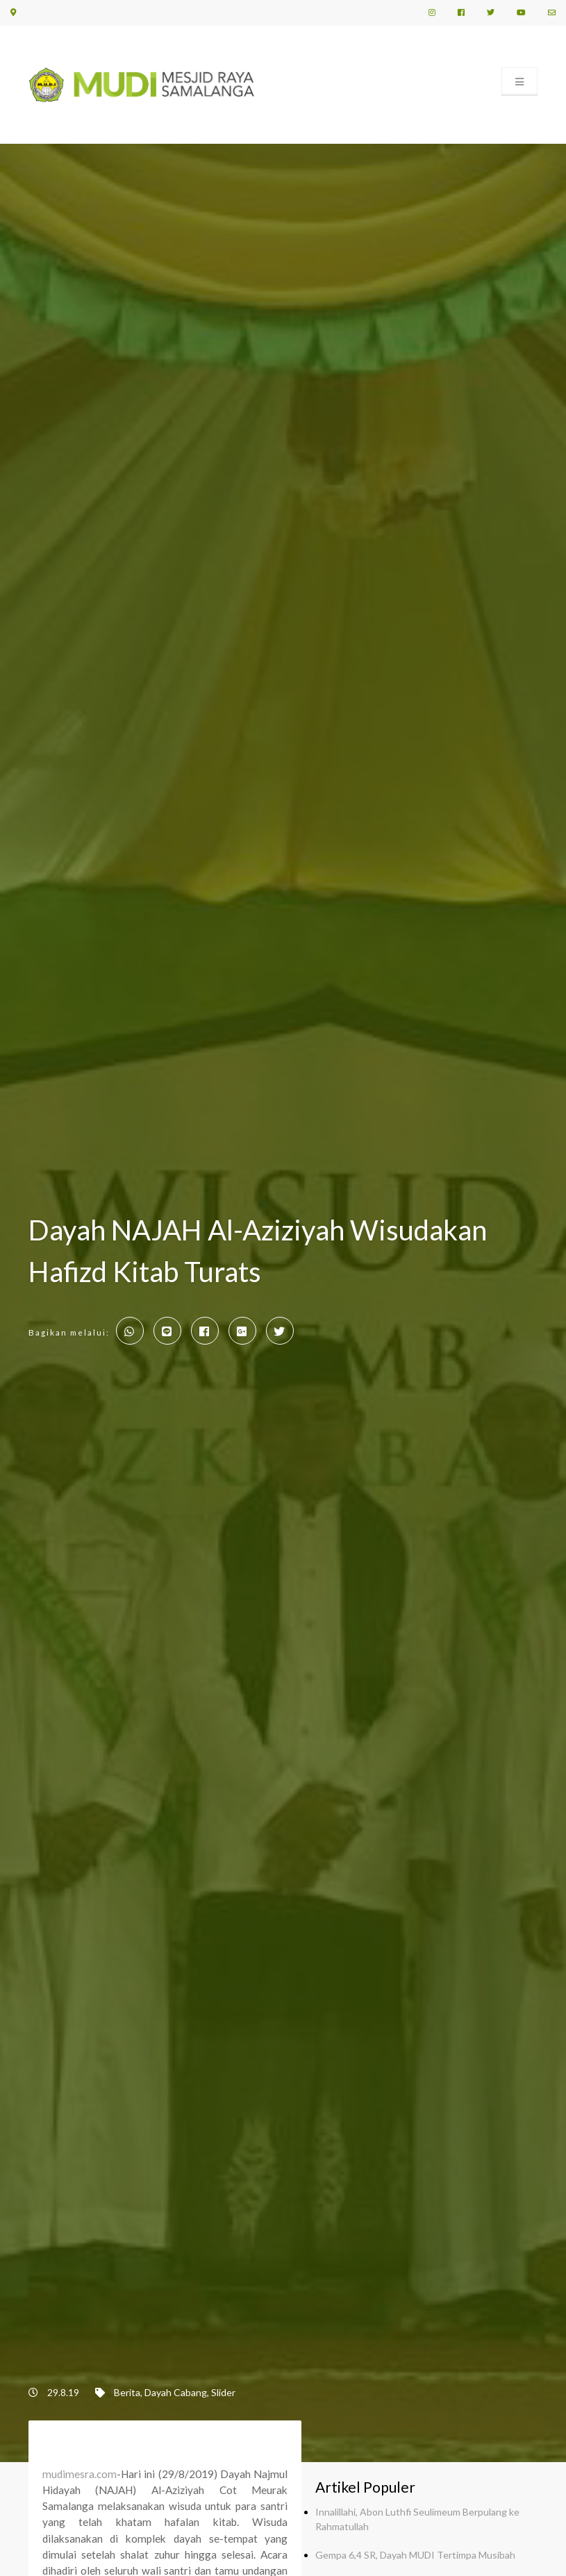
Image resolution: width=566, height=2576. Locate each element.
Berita (127, 2392)
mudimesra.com (79, 2474)
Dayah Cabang (175, 2392)
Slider (223, 2392)
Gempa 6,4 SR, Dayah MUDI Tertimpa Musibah (415, 2555)
